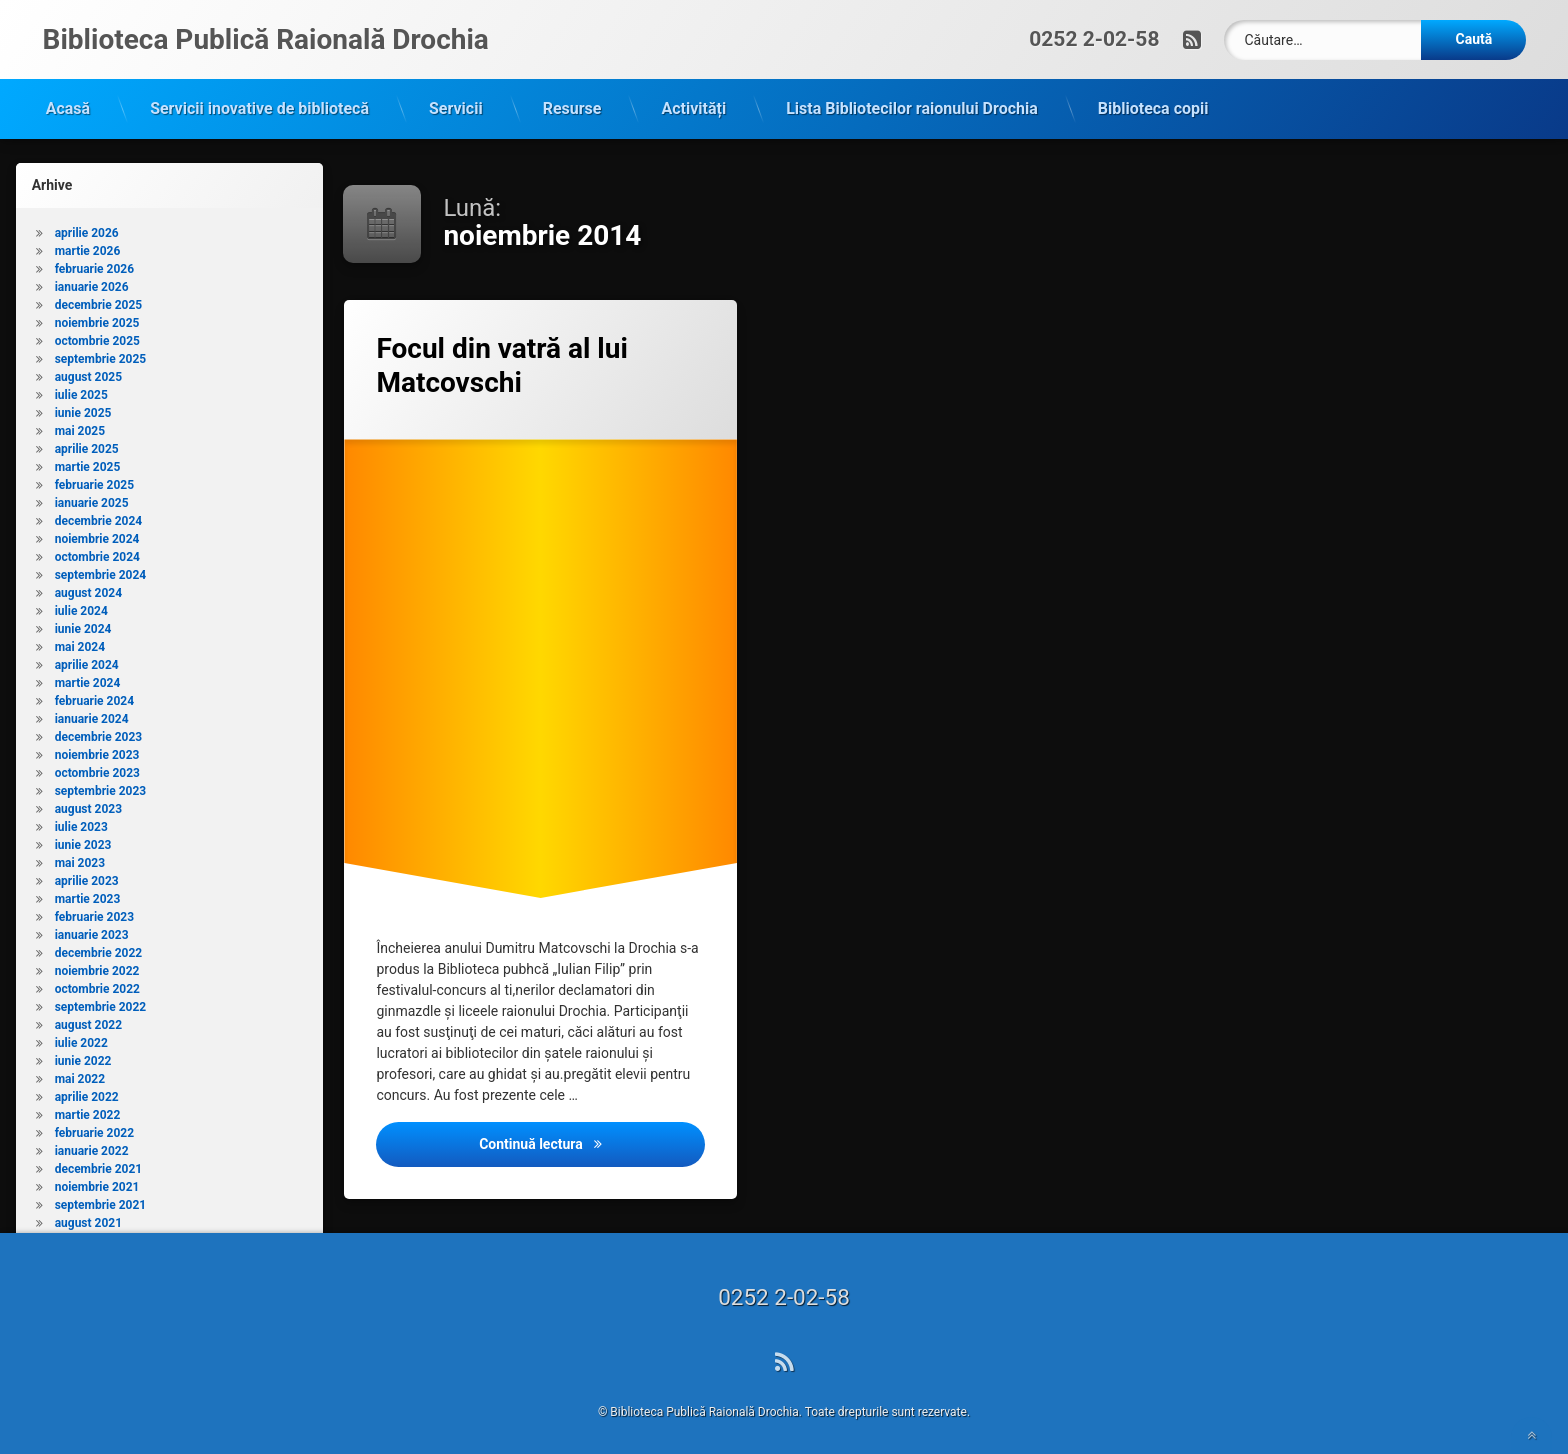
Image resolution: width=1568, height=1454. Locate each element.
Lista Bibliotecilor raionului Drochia (912, 101)
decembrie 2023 (99, 730)
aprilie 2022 (87, 1090)
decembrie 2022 (99, 946)
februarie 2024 (94, 694)
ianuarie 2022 (92, 1144)
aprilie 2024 (87, 658)
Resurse (572, 101)
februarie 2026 (94, 262)
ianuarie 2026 (92, 280)
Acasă (68, 101)
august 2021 (88, 1216)
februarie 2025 (94, 478)
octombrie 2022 (97, 982)
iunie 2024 (83, 622)
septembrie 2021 (101, 1198)
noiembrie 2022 (97, 964)
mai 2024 (80, 640)
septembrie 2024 (101, 568)
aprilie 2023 (87, 874)
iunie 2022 (83, 1054)
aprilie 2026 (87, 226)
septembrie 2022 (101, 1000)
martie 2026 (88, 244)
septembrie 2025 (101, 352)
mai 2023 (80, 856)
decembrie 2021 (99, 1162)
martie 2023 (88, 892)
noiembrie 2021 (97, 1180)
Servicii (456, 101)
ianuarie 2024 (92, 712)
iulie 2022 (81, 1036)
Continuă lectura (592, 1135)
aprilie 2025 (87, 442)
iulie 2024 (81, 604)
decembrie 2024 (99, 514)
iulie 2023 (81, 820)
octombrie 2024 (97, 550)
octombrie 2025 (97, 334)
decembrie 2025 (99, 298)
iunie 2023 (83, 838)
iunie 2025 (83, 406)
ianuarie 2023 (92, 928)
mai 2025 (80, 424)
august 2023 (88, 802)
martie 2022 (88, 1108)
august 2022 (88, 1018)
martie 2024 (88, 676)
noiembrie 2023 (97, 748)
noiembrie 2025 (97, 316)
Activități (693, 101)
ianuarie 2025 (92, 496)
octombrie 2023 (97, 766)
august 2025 (88, 370)
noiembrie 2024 (97, 532)
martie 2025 (88, 460)
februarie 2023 (94, 910)
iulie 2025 (81, 388)
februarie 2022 (94, 1126)
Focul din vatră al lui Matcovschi (501, 358)
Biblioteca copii (1153, 101)
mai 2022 (80, 1072)
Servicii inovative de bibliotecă (259, 101)
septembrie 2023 (101, 784)
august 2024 (88, 586)
